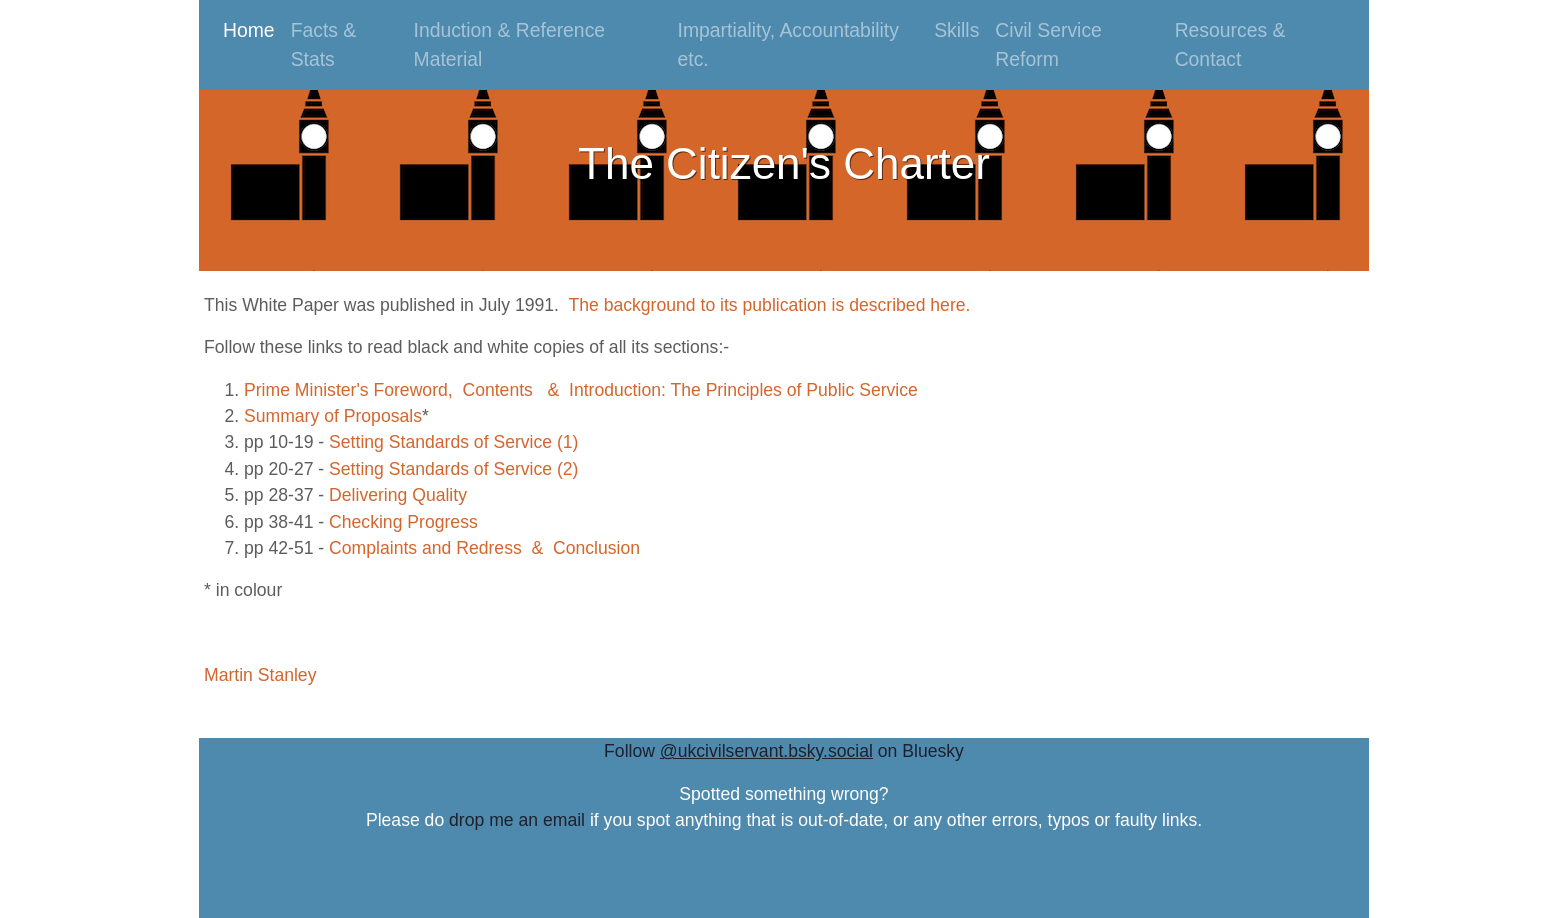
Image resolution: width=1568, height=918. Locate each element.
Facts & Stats (324, 44)
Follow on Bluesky (784, 751)
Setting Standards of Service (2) (453, 469)
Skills (956, 30)
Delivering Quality (398, 495)
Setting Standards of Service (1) (453, 442)
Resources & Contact (1230, 44)
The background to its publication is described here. (769, 305)
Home (253, 28)
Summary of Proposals (333, 416)
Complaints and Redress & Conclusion (484, 548)
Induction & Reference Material (510, 44)
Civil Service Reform (1048, 44)
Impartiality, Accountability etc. (788, 44)
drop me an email (517, 820)
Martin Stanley (260, 675)
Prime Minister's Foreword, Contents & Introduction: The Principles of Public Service (581, 390)
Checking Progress (403, 522)
